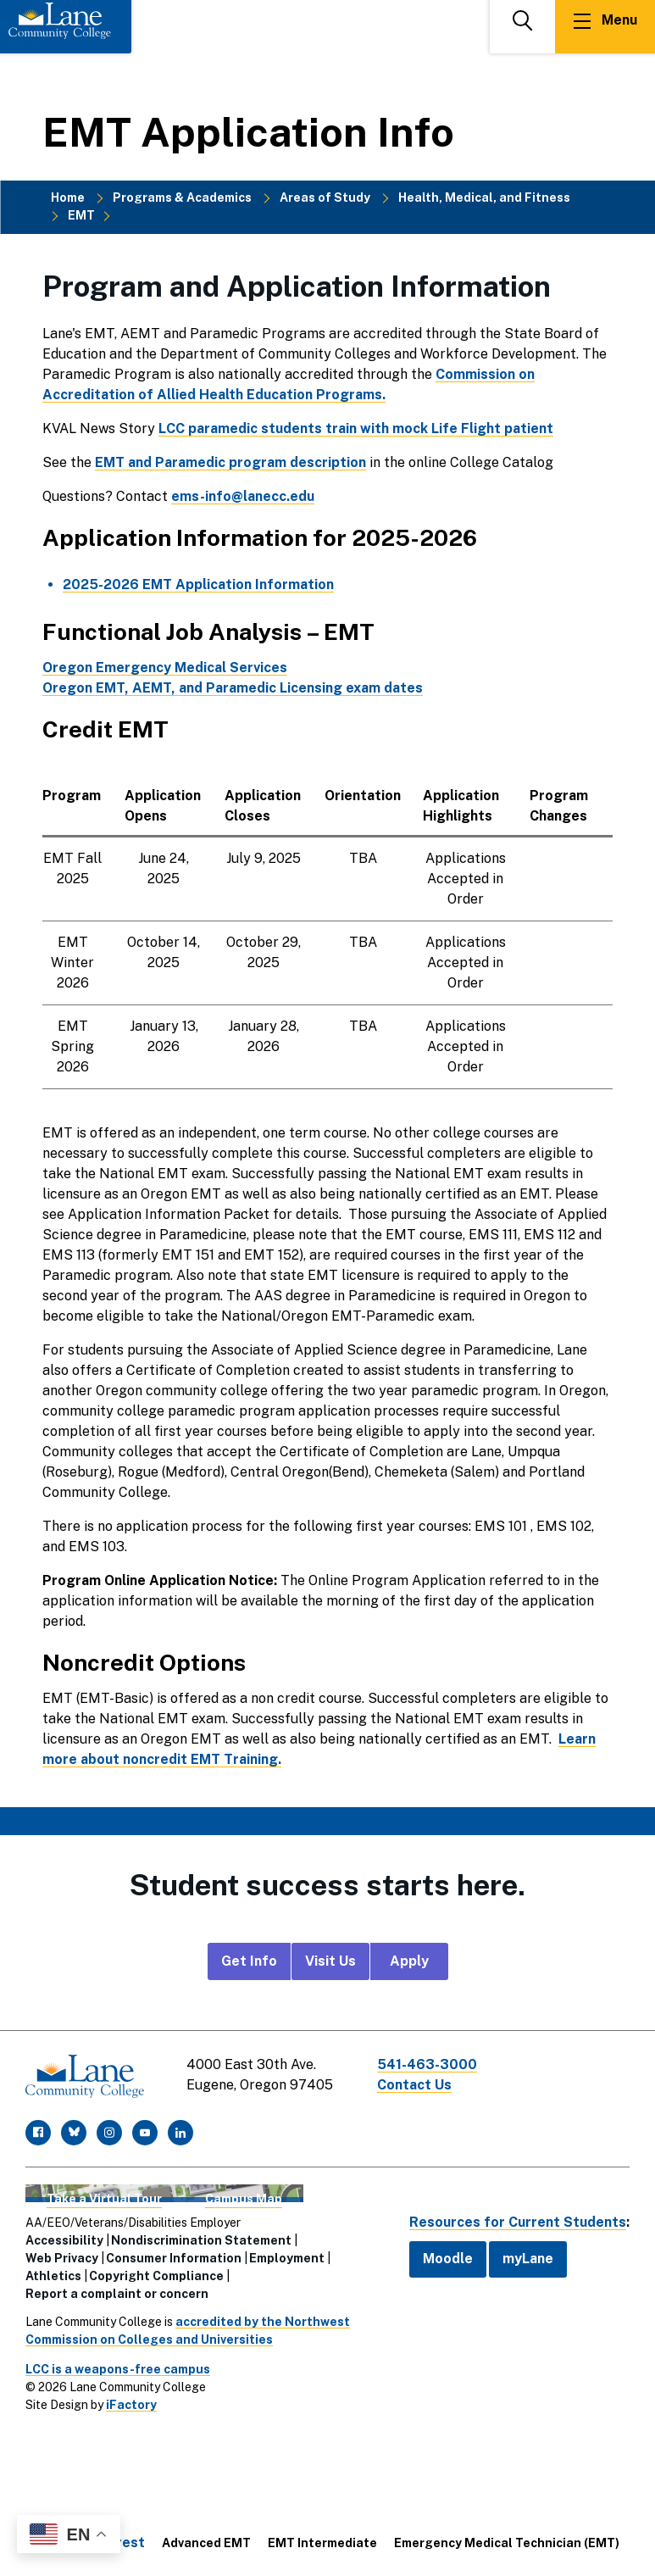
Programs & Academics (182, 197)
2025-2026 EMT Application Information (198, 584)
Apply (409, 1961)
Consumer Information (173, 2258)
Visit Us (330, 1961)
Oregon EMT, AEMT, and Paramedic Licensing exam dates (232, 688)
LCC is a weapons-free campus (117, 2369)
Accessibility (64, 2240)
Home (68, 197)
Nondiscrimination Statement (201, 2240)
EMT (81, 215)
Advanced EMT (206, 2543)
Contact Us (414, 2085)
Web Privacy (61, 2258)
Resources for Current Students (517, 2222)
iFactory (131, 2405)
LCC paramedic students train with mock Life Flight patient (355, 428)
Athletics (53, 2276)
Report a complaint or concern (116, 2294)
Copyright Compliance (156, 2276)
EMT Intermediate (322, 2543)
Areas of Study (325, 197)
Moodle (448, 2259)
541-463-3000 (427, 2064)
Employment (287, 2258)
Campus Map (243, 2199)
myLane (527, 2259)
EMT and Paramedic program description (230, 462)
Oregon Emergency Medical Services (164, 667)
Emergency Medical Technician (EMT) (506, 2543)
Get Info (249, 1961)
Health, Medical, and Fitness (484, 197)
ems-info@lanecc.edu (242, 496)
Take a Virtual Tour (104, 2199)
